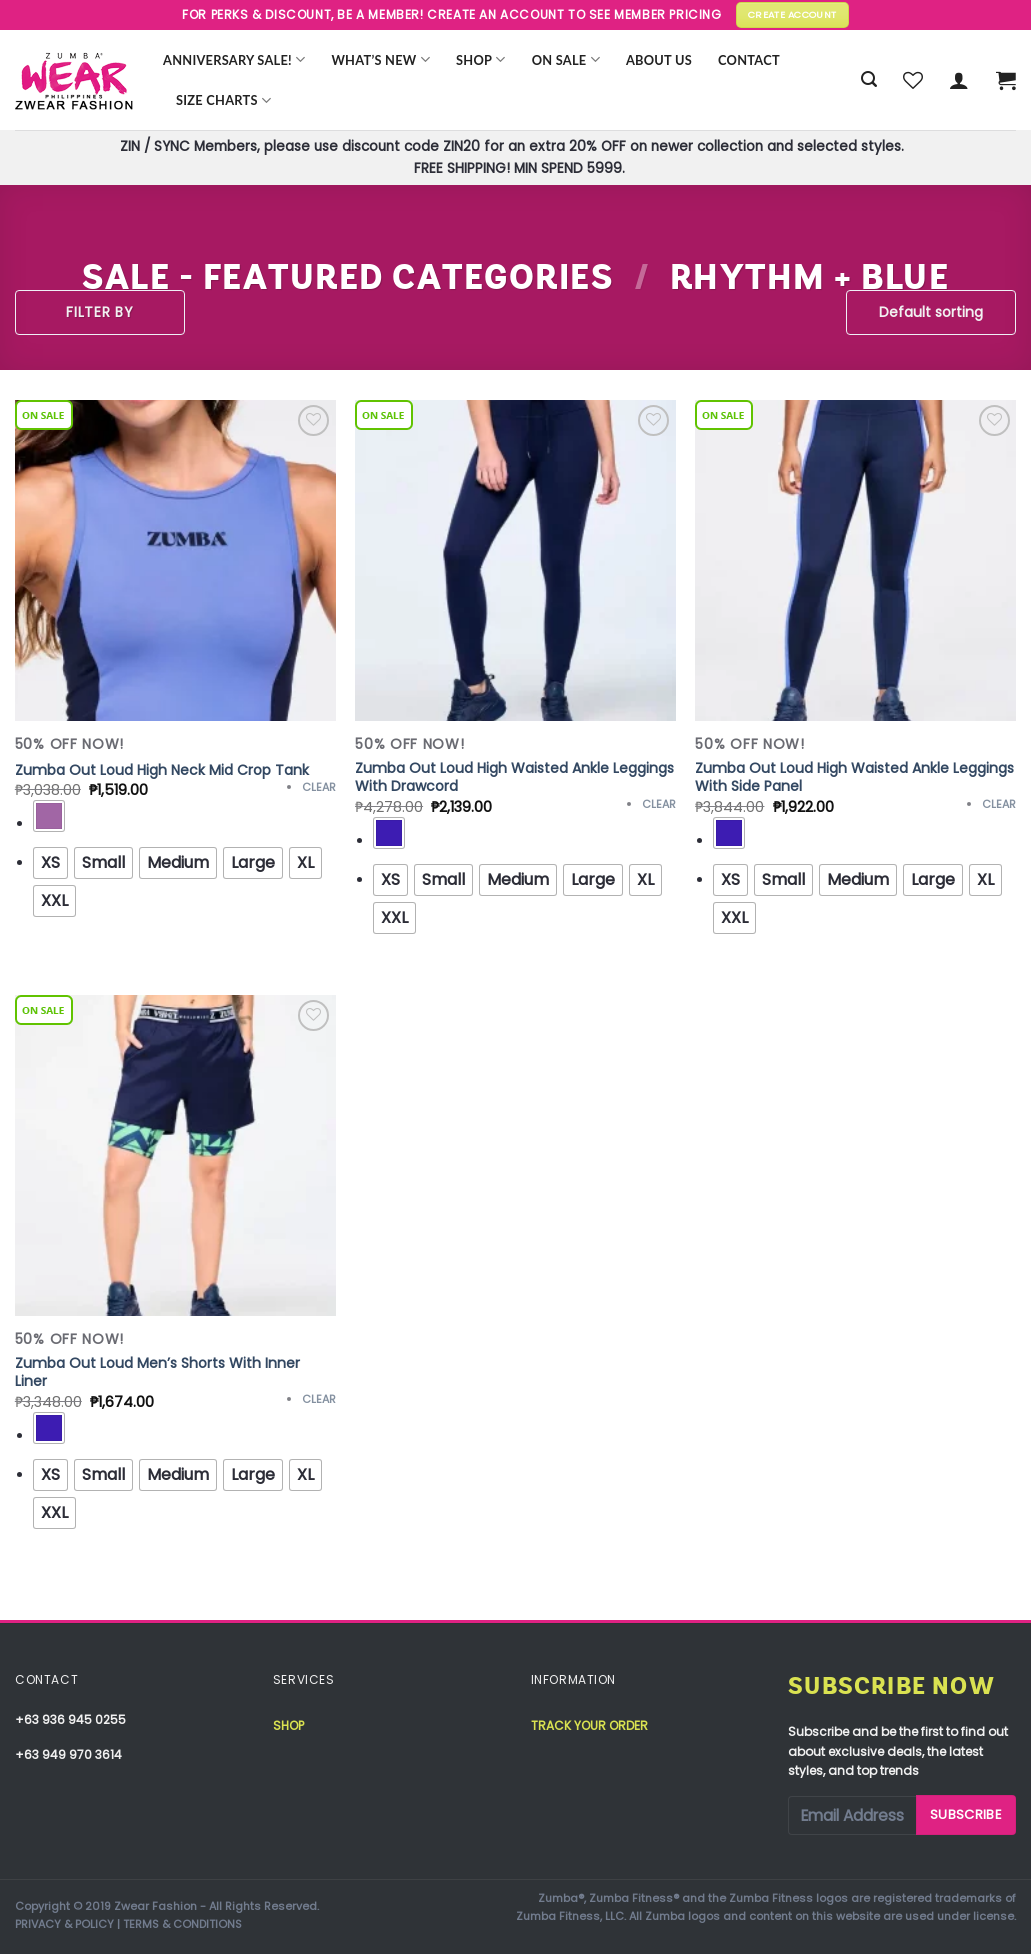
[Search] (869, 79)
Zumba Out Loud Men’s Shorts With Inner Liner (157, 1372)
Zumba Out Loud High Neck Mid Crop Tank (162, 770)
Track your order (589, 1725)
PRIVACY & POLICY (64, 1924)
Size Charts (223, 100)
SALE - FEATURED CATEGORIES (347, 277)
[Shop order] (931, 312)
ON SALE (566, 59)
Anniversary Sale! (234, 59)
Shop (481, 59)
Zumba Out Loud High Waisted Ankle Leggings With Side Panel (854, 777)
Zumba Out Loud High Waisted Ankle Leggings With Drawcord (514, 777)
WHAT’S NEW (380, 59)
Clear (319, 787)
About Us (659, 60)
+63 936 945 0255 (70, 1719)
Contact (749, 60)
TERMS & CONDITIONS (182, 1924)
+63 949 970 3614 (68, 1754)
